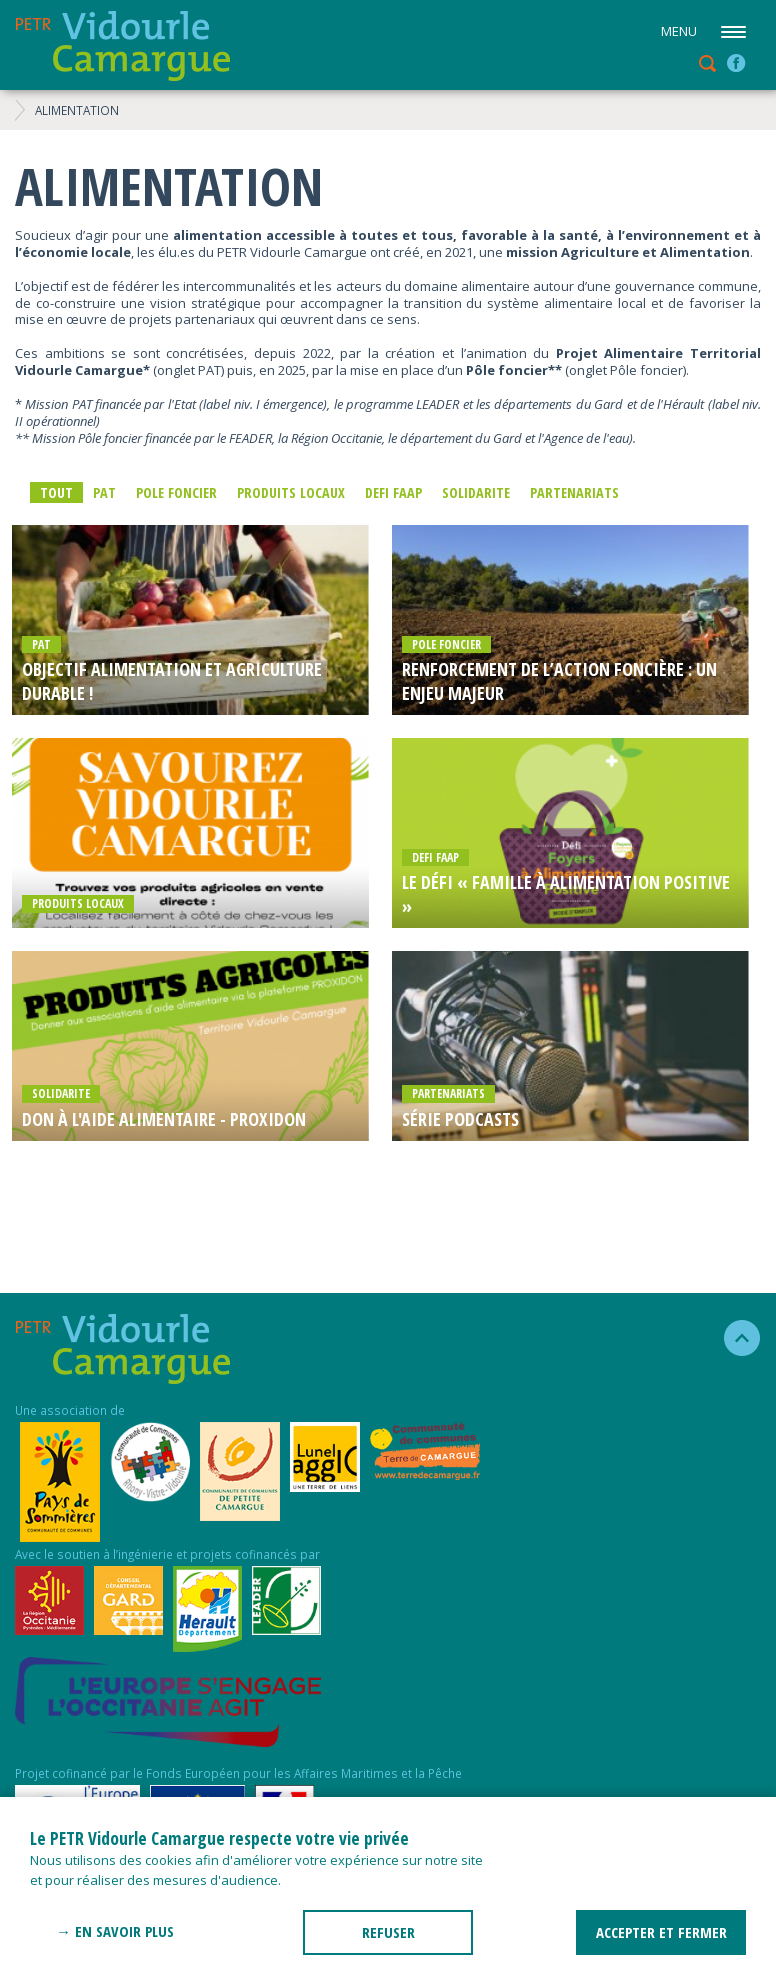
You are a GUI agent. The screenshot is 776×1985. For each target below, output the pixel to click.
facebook (736, 63)
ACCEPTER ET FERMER (661, 1932)
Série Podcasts (460, 1119)
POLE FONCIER (176, 492)
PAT (104, 492)
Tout (56, 492)
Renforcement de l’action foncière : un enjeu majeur (559, 681)
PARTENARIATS (574, 492)
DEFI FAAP (393, 492)
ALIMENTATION (77, 110)
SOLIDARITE (476, 492)
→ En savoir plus (115, 1931)
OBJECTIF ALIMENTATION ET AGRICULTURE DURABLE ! (172, 681)
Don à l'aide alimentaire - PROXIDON (164, 1119)
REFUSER (388, 1932)
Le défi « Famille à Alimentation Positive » (566, 894)
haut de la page (733, 1338)
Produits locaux (291, 492)
